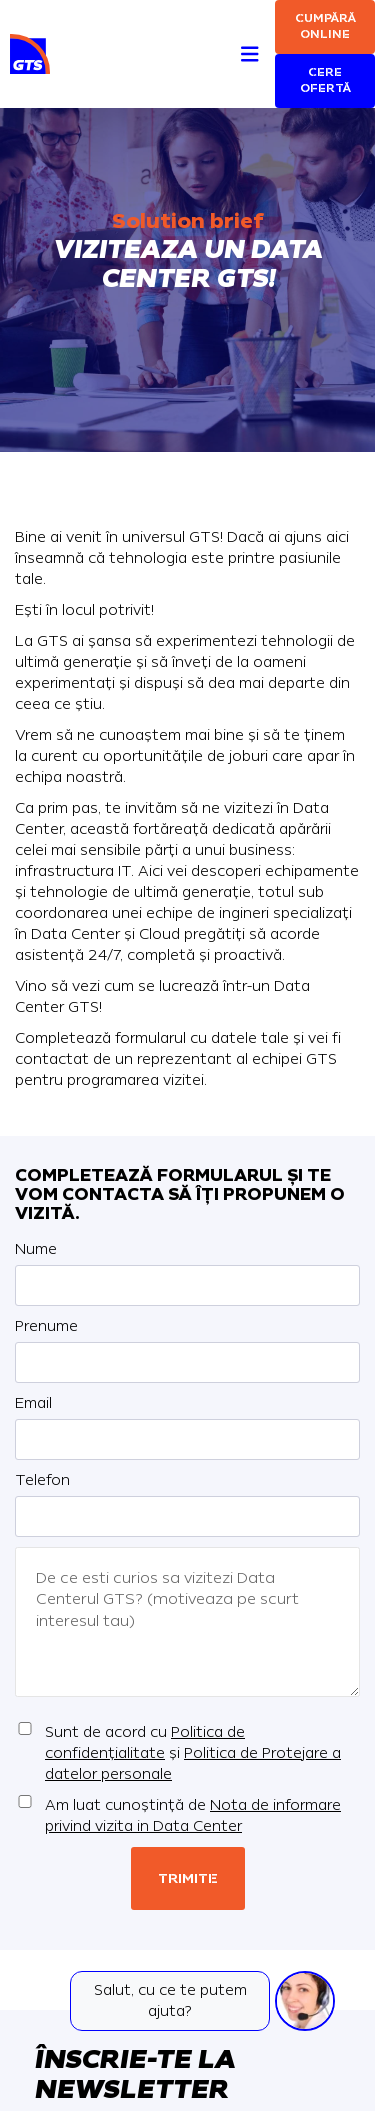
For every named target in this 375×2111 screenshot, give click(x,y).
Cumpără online (325, 26)
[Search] (213, 31)
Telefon (42, 1480)
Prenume (46, 1326)
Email (33, 1403)
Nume (36, 1249)
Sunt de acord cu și (193, 1753)
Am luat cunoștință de (193, 1816)
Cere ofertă (325, 80)
